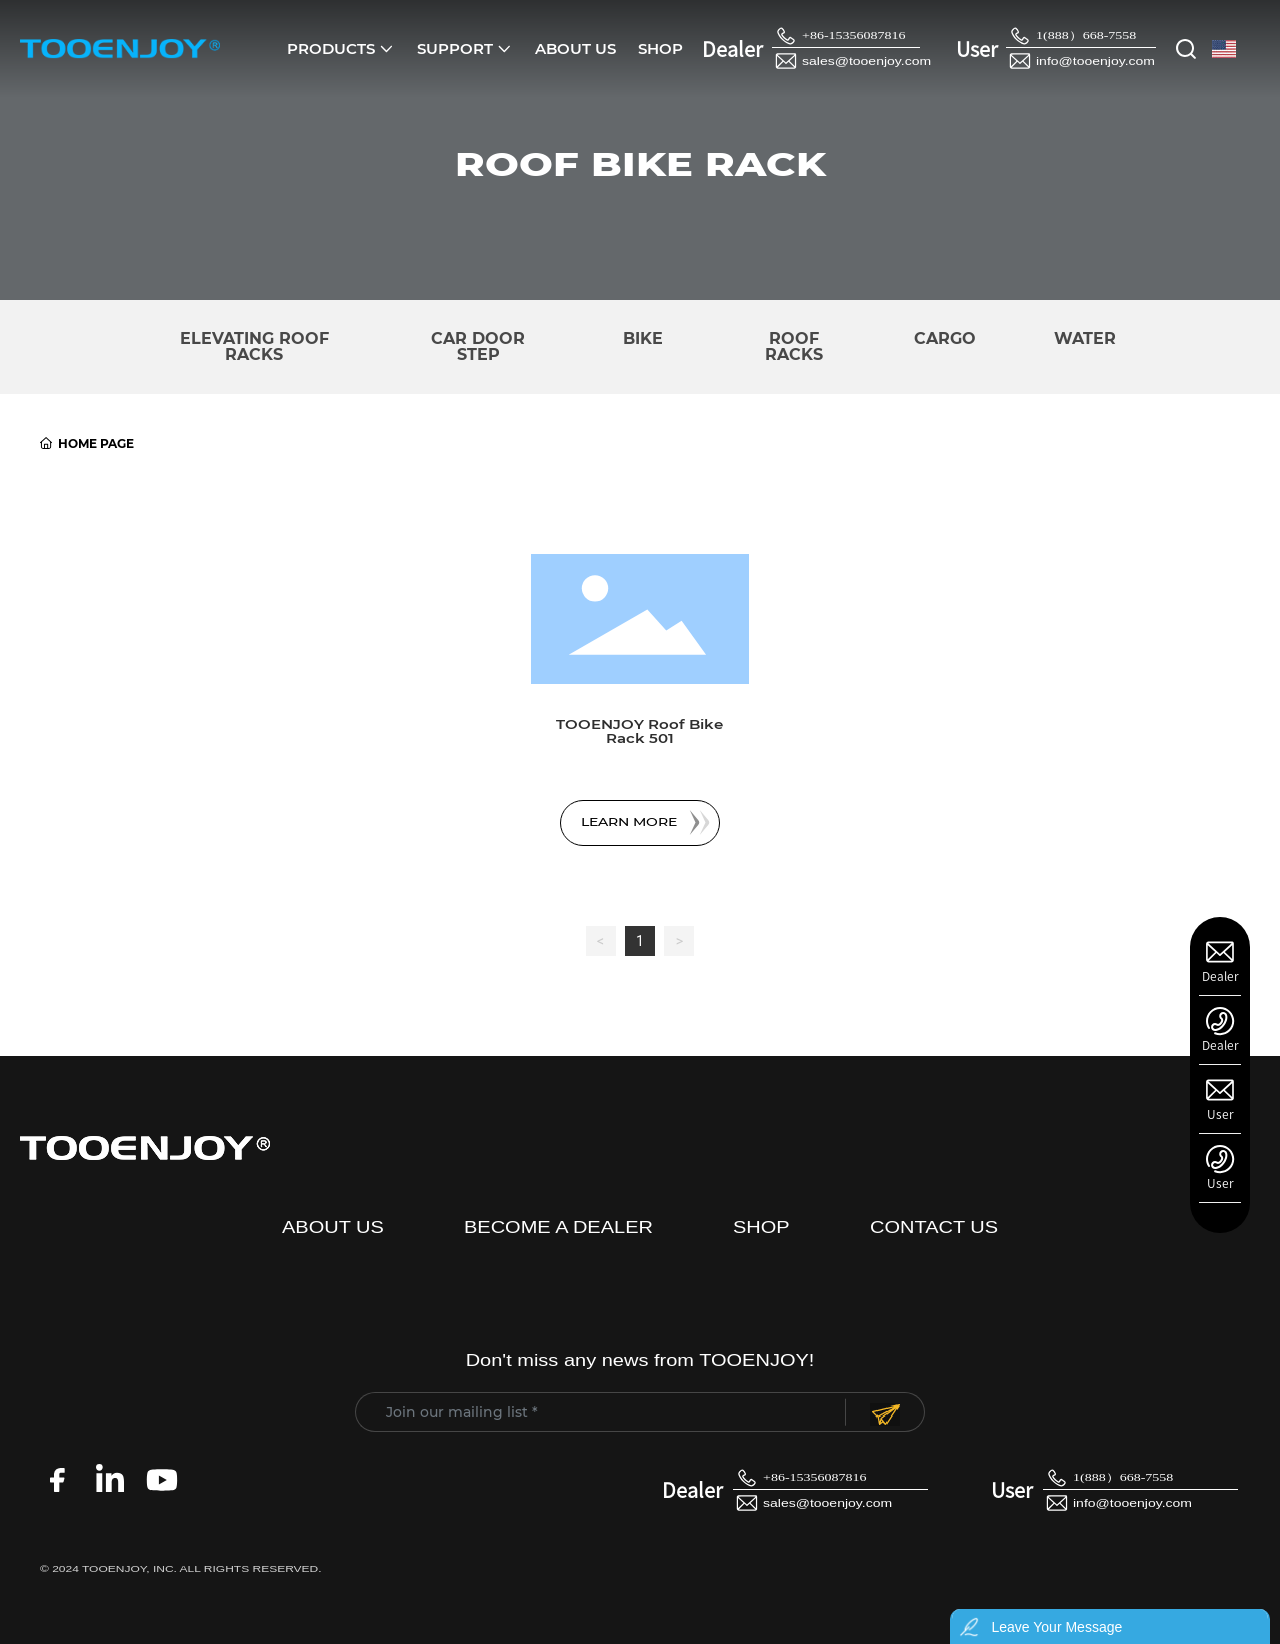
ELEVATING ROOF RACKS (254, 346)
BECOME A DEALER (558, 1227)
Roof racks (794, 346)
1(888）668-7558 (1086, 36)
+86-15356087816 (854, 36)
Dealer (1220, 976)
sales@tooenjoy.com (866, 61)
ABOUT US (333, 1227)
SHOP (761, 1227)
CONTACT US (934, 1227)
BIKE (643, 338)
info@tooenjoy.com (1095, 61)
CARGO (945, 338)
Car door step (478, 346)
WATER (1085, 338)
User (1220, 1114)
